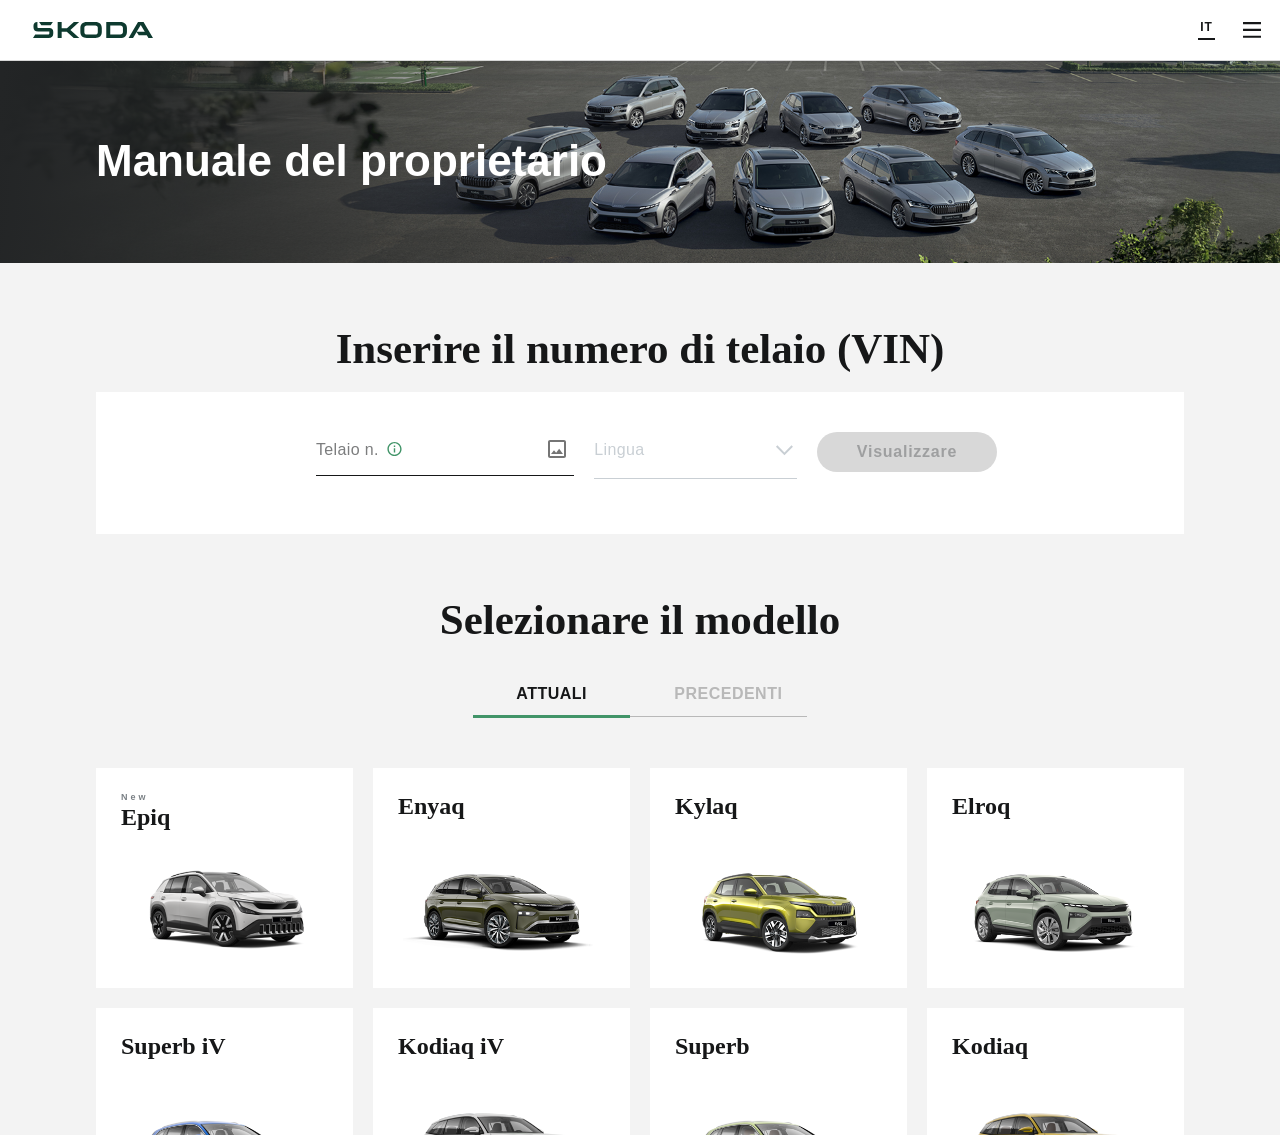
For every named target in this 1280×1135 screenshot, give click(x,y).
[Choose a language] (1206, 30)
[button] (695, 451)
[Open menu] (1252, 30)
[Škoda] (93, 30)
